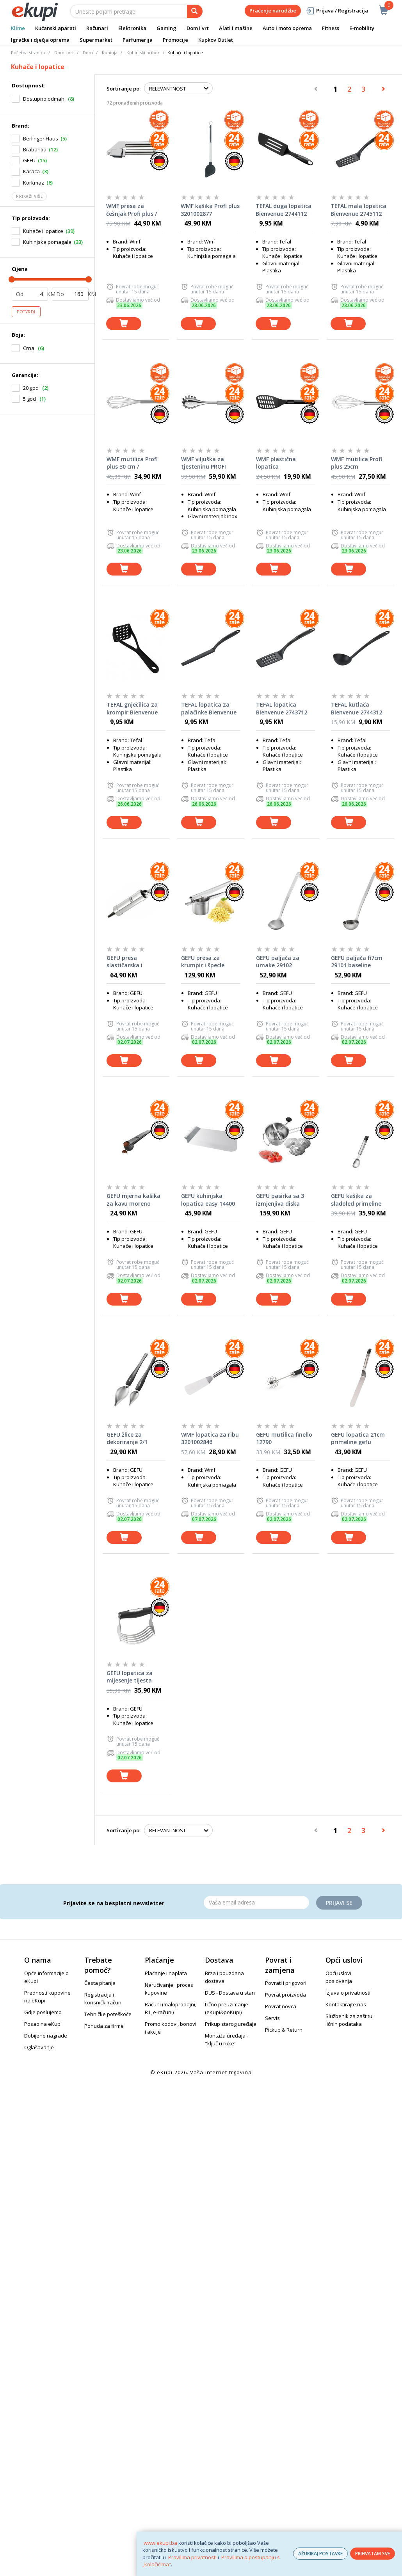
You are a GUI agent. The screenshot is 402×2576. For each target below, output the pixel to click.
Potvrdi (26, 311)
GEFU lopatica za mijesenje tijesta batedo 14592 (130, 1677)
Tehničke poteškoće (108, 2014)
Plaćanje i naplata (166, 1973)
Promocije (175, 39)
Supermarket (96, 39)
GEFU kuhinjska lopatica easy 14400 (208, 1199)
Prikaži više (29, 196)
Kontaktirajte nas (346, 2004)
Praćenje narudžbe (272, 10)
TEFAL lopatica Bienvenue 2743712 (281, 708)
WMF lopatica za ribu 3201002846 (210, 1438)
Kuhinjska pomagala (47, 241)
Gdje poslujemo (43, 2012)
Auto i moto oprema (287, 28)
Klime (18, 28)
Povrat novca (280, 2006)
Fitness (330, 28)
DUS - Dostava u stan (230, 1992)
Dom (88, 52)
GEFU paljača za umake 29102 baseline (277, 962)
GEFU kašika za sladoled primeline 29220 (356, 1200)
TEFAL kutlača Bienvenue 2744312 (356, 708)
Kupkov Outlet (215, 39)
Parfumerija (138, 39)
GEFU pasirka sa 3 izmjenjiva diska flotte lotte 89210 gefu (280, 1200)
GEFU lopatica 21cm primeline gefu (358, 1438)
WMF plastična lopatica (276, 463)
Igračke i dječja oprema (40, 39)
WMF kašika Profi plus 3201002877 (210, 209)
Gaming (166, 28)
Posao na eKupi (43, 2023)
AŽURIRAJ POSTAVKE (320, 2553)
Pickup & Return (283, 2029)
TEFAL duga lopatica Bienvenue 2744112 (283, 209)
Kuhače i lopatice (43, 231)
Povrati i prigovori (285, 1982)
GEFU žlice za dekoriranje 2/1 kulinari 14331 (127, 1438)
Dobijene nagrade (45, 2035)
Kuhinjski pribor (143, 52)
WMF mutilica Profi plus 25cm (356, 463)
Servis (272, 2018)
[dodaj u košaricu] (123, 323)
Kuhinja (109, 52)
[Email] (256, 1902)
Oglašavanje (39, 2047)
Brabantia (34, 149)
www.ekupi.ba (160, 2542)
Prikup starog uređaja (230, 2023)
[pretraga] (195, 11)
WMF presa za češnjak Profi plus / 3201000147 (131, 210)
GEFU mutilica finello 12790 (284, 1438)
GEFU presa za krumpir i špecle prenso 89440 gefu (206, 962)
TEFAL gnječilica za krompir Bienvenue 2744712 (132, 708)
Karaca (31, 171)
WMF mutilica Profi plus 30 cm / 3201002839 (132, 463)
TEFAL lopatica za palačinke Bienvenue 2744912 (209, 708)
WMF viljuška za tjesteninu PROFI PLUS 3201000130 (204, 463)
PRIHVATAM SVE (372, 2553)
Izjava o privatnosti (348, 1992)
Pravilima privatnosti (192, 2557)
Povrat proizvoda (285, 1994)
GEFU (29, 160)
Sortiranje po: (124, 88)
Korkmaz (33, 182)
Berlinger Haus (40, 138)
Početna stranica (28, 52)
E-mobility (361, 28)
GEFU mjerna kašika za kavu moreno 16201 (133, 1200)
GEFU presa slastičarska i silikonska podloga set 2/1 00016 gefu (132, 962)
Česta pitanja (100, 1982)
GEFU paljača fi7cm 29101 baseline (356, 961)
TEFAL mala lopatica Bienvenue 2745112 (358, 209)
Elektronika (132, 28)
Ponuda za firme (104, 2025)
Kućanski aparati (55, 28)
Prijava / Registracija (336, 10)
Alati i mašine (236, 28)
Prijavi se (339, 1902)
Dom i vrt (198, 28)
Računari (97, 28)
